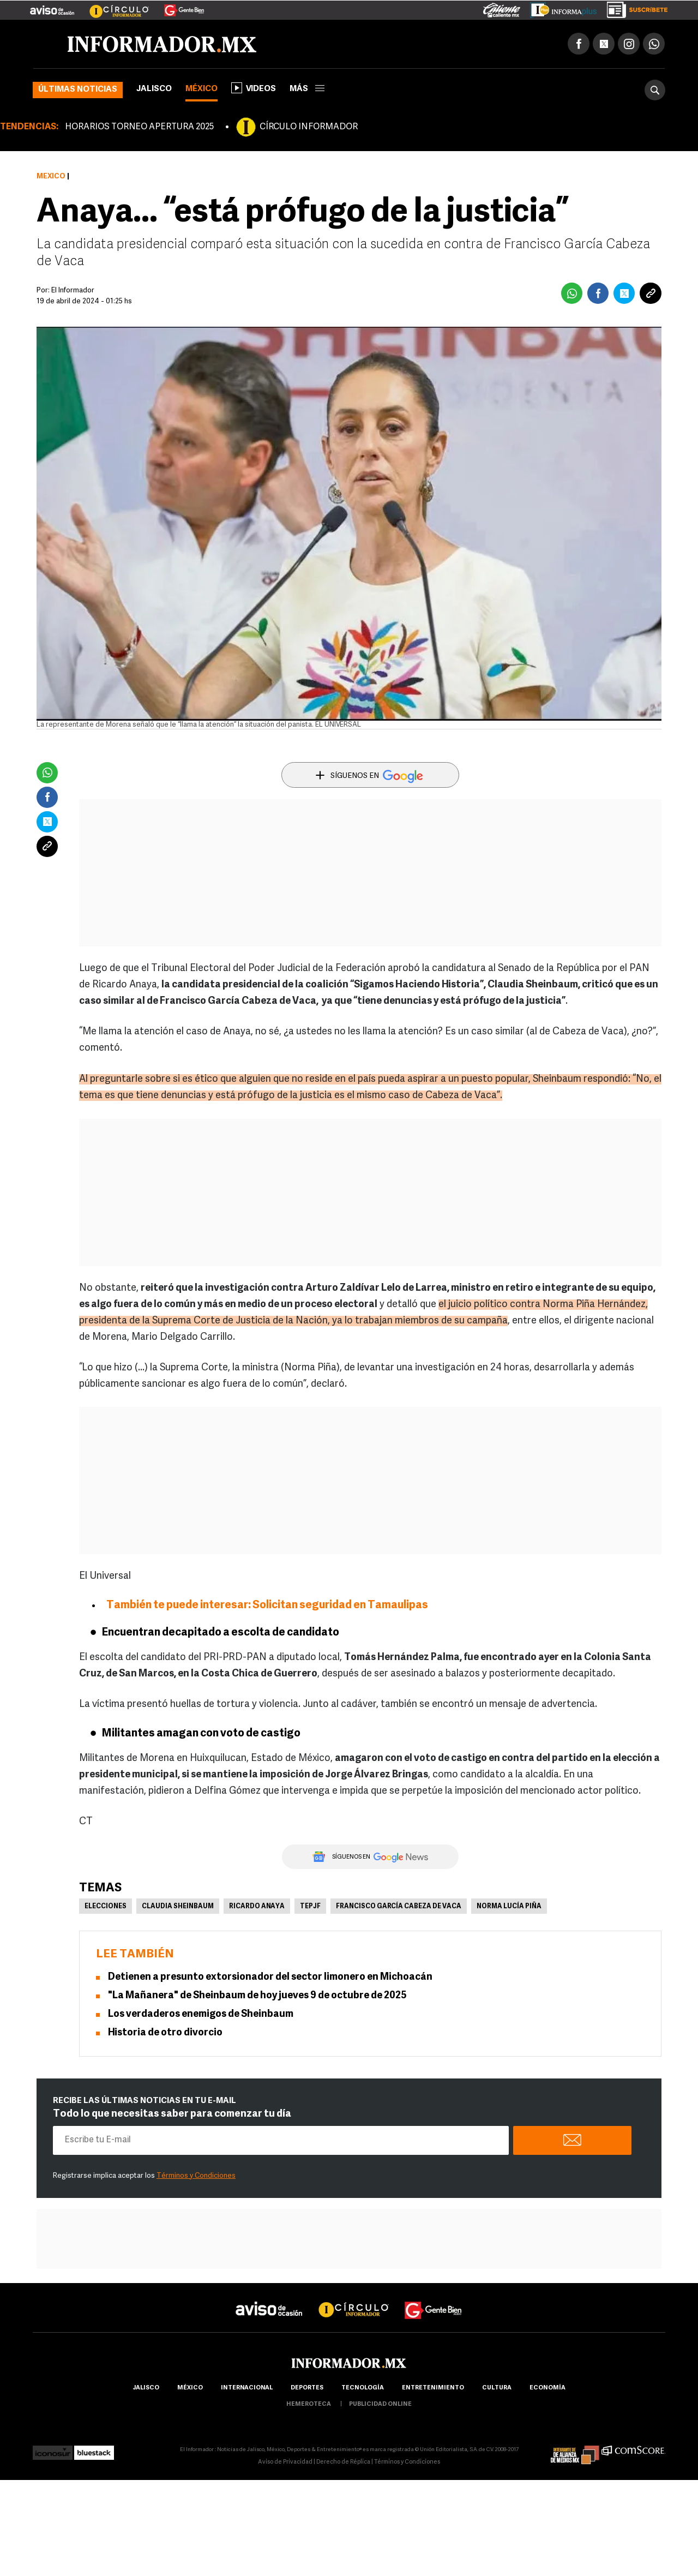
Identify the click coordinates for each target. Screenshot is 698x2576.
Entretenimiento (433, 2388)
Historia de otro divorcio (165, 2033)
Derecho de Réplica (343, 2462)
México (201, 89)
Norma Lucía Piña (509, 1906)
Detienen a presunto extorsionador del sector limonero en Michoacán (270, 1977)
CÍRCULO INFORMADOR (309, 127)
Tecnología (362, 2388)
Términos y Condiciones (196, 2175)
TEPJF (310, 1906)
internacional (247, 2388)
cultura (497, 2388)
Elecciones (106, 1906)
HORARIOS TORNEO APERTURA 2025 (139, 127)
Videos (253, 87)
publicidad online (380, 2404)
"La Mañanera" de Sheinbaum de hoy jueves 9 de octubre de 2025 (257, 1996)
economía (547, 2388)
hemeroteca (308, 2404)
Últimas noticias (77, 90)
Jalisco (154, 89)
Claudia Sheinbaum (178, 1906)
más (307, 89)
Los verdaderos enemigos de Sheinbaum (200, 2014)
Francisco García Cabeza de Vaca (398, 1906)
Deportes (307, 2388)
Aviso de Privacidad (285, 2462)
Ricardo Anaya (257, 1906)
